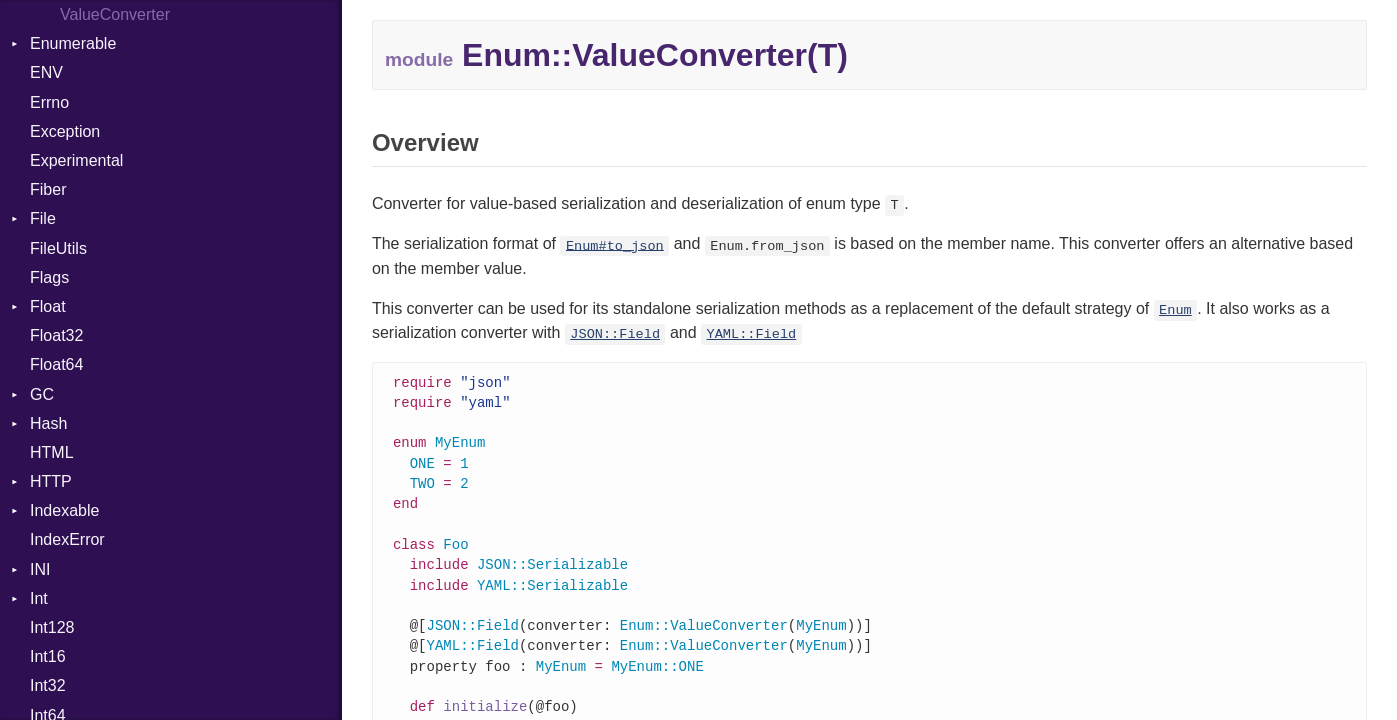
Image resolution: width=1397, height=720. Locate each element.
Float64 (56, 364)
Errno (49, 102)
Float (48, 306)
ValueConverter (115, 14)
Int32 (48, 685)
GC (42, 394)
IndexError (67, 539)
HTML (52, 452)
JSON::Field (615, 334)
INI (40, 569)
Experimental (76, 160)
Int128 (52, 627)
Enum (1175, 310)
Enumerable (73, 43)
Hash (48, 423)
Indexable (64, 510)
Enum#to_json (615, 245)
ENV (46, 72)
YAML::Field (752, 334)
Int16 (48, 656)
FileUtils (58, 248)
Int (39, 598)
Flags (49, 277)
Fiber (48, 189)
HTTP (51, 481)
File (43, 218)
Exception (65, 131)
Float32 (56, 335)
